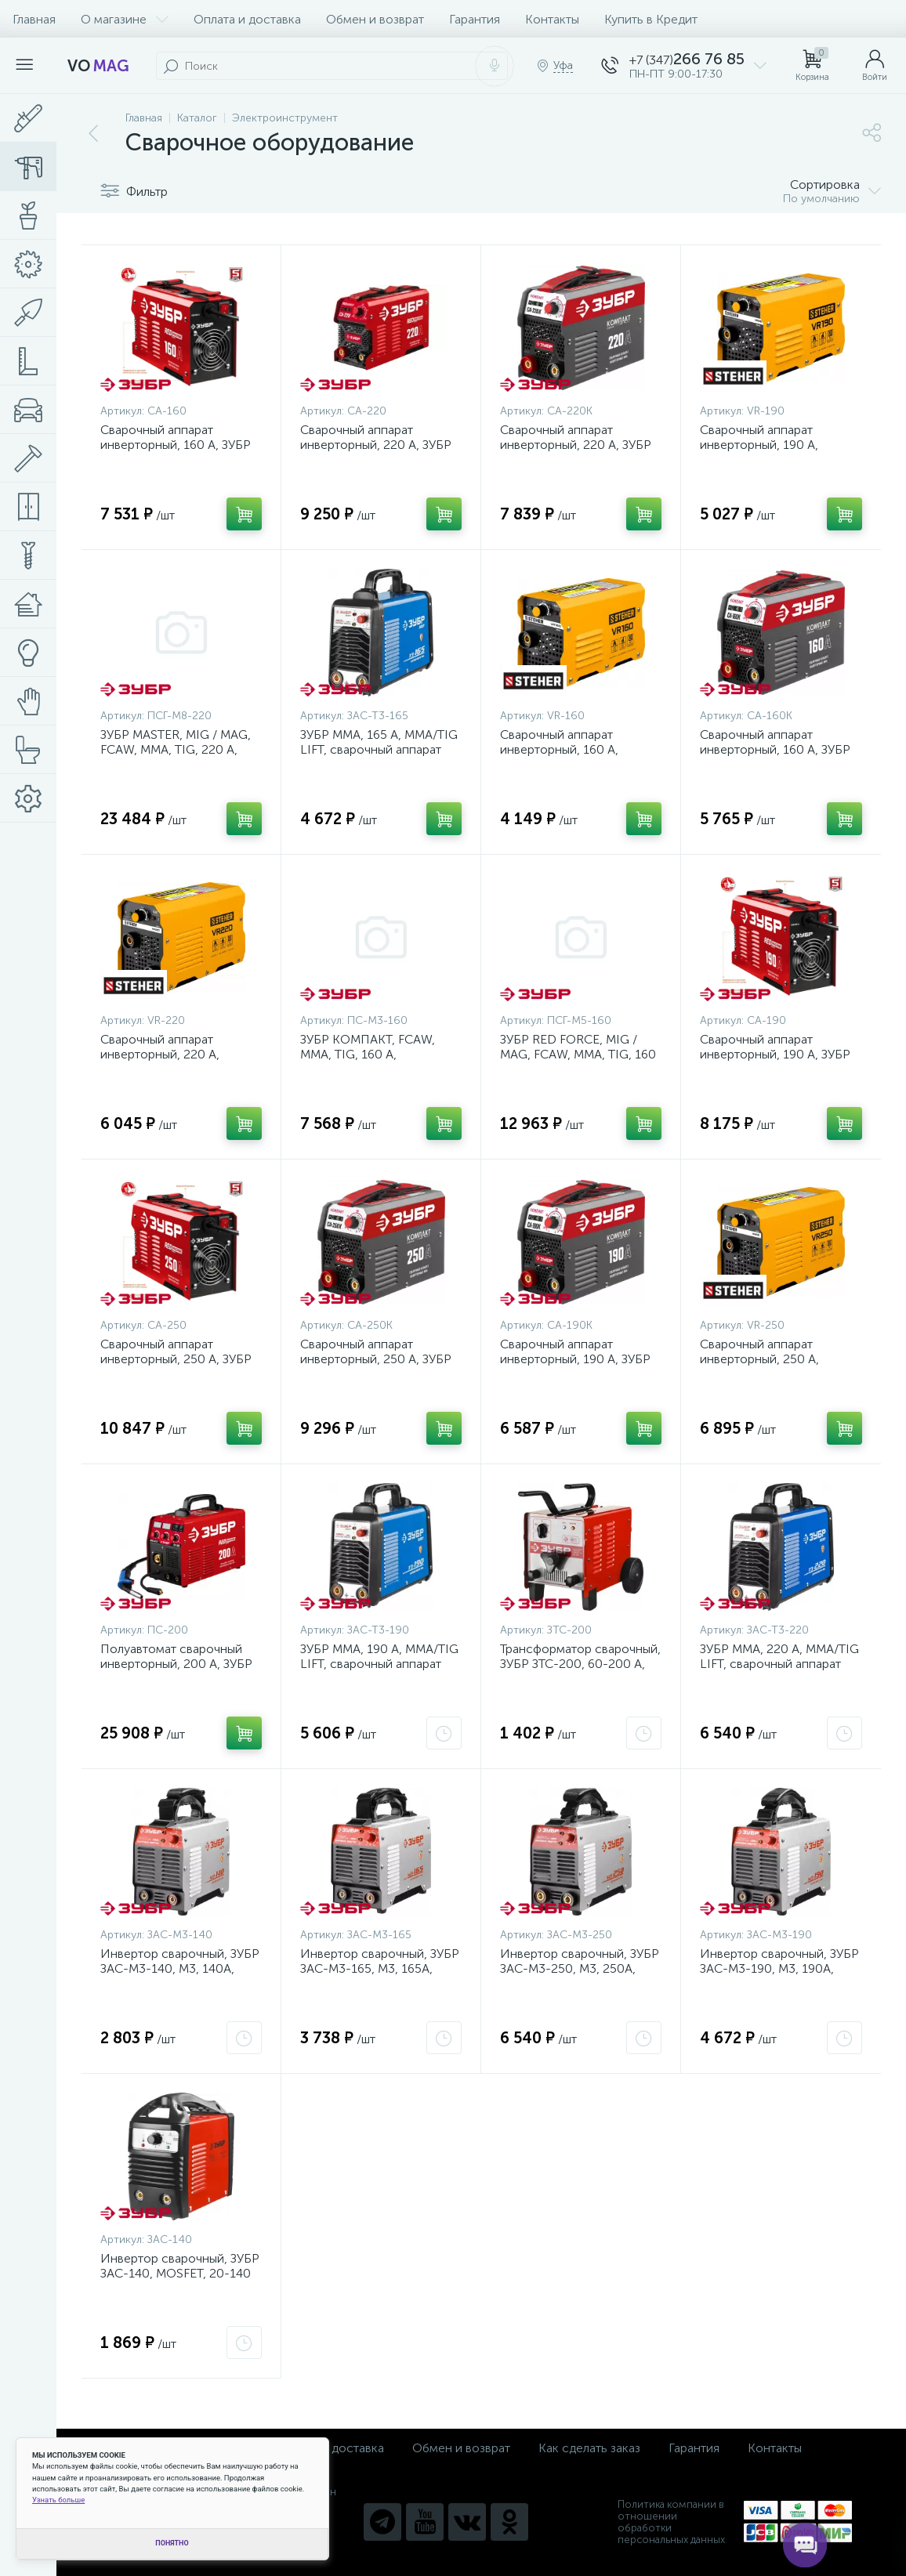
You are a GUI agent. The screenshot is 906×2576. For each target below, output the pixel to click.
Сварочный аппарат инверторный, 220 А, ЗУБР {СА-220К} (575, 444)
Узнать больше (58, 2499)
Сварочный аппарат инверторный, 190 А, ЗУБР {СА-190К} (575, 1359)
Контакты (552, 19)
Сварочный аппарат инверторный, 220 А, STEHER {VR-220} (159, 1054)
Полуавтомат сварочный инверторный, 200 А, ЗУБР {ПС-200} (176, 1663)
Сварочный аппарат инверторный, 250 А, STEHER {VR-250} (759, 1359)
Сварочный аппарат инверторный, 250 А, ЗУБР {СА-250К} (375, 1359)
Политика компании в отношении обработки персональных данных (671, 2521)
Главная (34, 19)
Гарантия (474, 19)
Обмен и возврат (375, 19)
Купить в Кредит (651, 19)
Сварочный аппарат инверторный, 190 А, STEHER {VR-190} (759, 444)
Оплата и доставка (247, 19)
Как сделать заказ (589, 2447)
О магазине (125, 19)
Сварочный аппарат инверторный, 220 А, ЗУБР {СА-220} (375, 444)
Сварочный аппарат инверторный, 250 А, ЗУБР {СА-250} (176, 1359)
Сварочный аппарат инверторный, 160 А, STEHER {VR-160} (559, 749)
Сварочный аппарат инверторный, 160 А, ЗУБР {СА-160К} (775, 749)
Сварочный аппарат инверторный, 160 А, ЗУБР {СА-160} (175, 444)
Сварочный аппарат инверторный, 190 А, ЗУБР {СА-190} (775, 1054)
